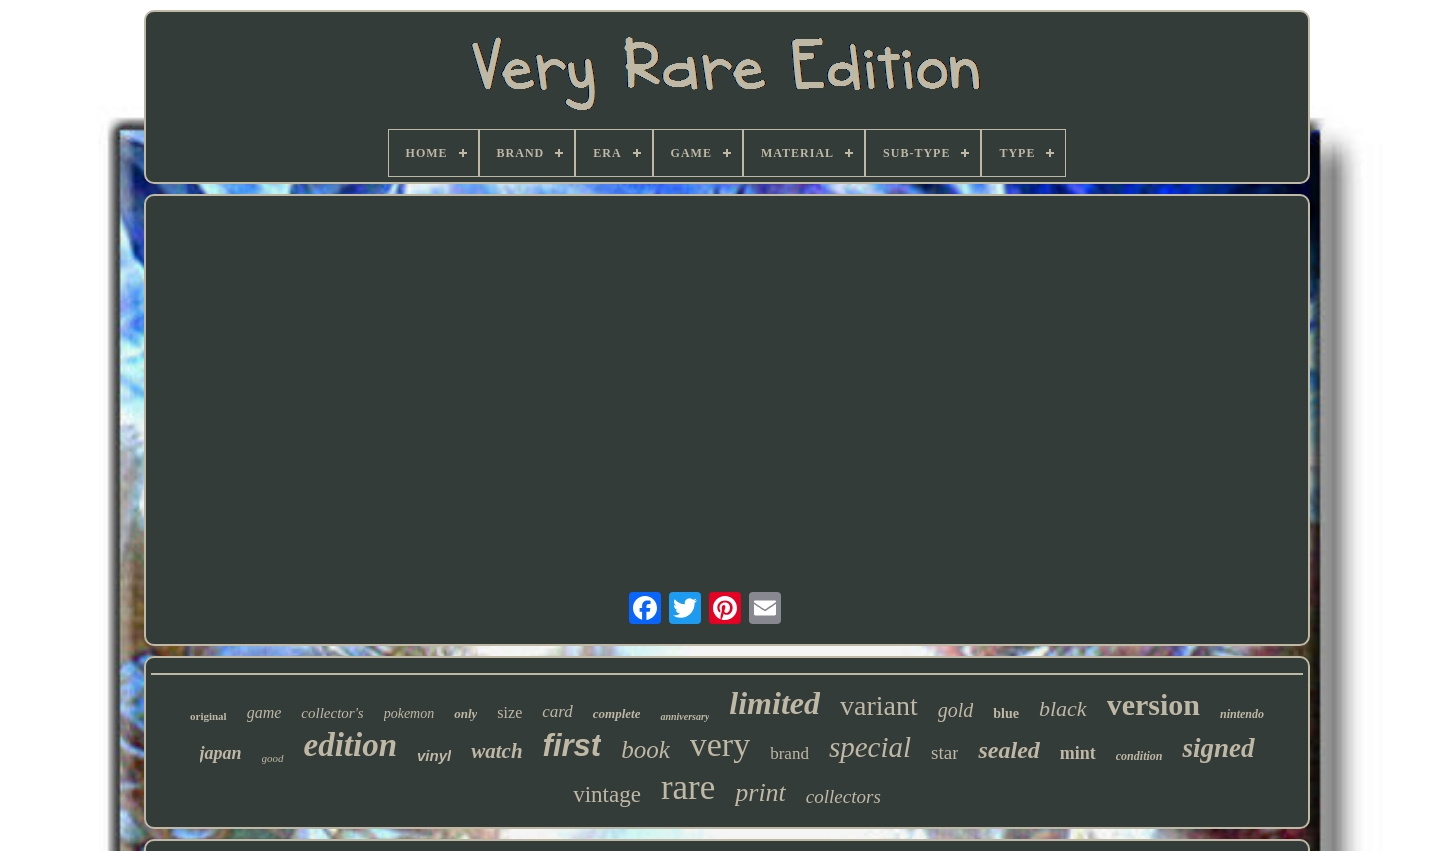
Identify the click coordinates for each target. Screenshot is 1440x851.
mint (1078, 753)
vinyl (434, 755)
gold (956, 710)
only (465, 713)
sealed (1008, 750)
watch (496, 751)
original (208, 716)
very (720, 744)
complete (617, 713)
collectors (843, 796)
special (870, 747)
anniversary (684, 716)
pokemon (409, 713)
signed (1218, 748)
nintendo (1242, 714)
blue (1006, 713)
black (1063, 708)
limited (774, 703)
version (1153, 704)
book (645, 749)
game (264, 712)
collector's (332, 713)
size (509, 712)
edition (351, 745)
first (572, 745)
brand (789, 753)
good (273, 758)
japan (221, 753)
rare (688, 787)
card (557, 711)
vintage (607, 794)
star (944, 752)
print (760, 792)
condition (1139, 756)
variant (879, 705)
